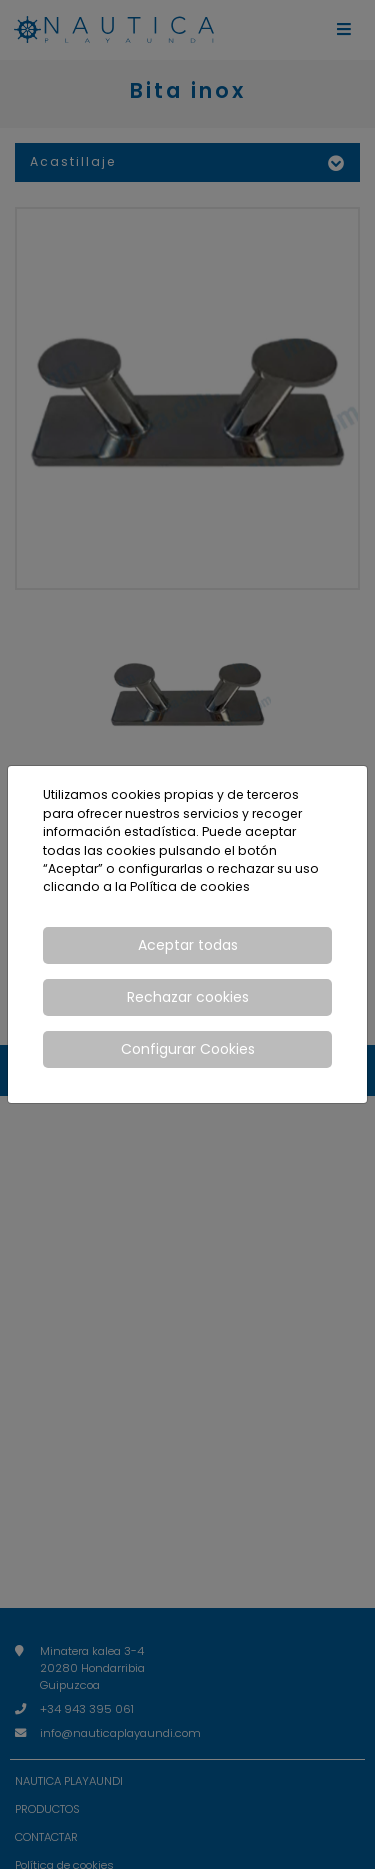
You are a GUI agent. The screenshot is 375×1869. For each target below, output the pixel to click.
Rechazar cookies (188, 997)
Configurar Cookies (188, 1049)
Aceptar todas (188, 945)
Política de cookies (190, 886)
